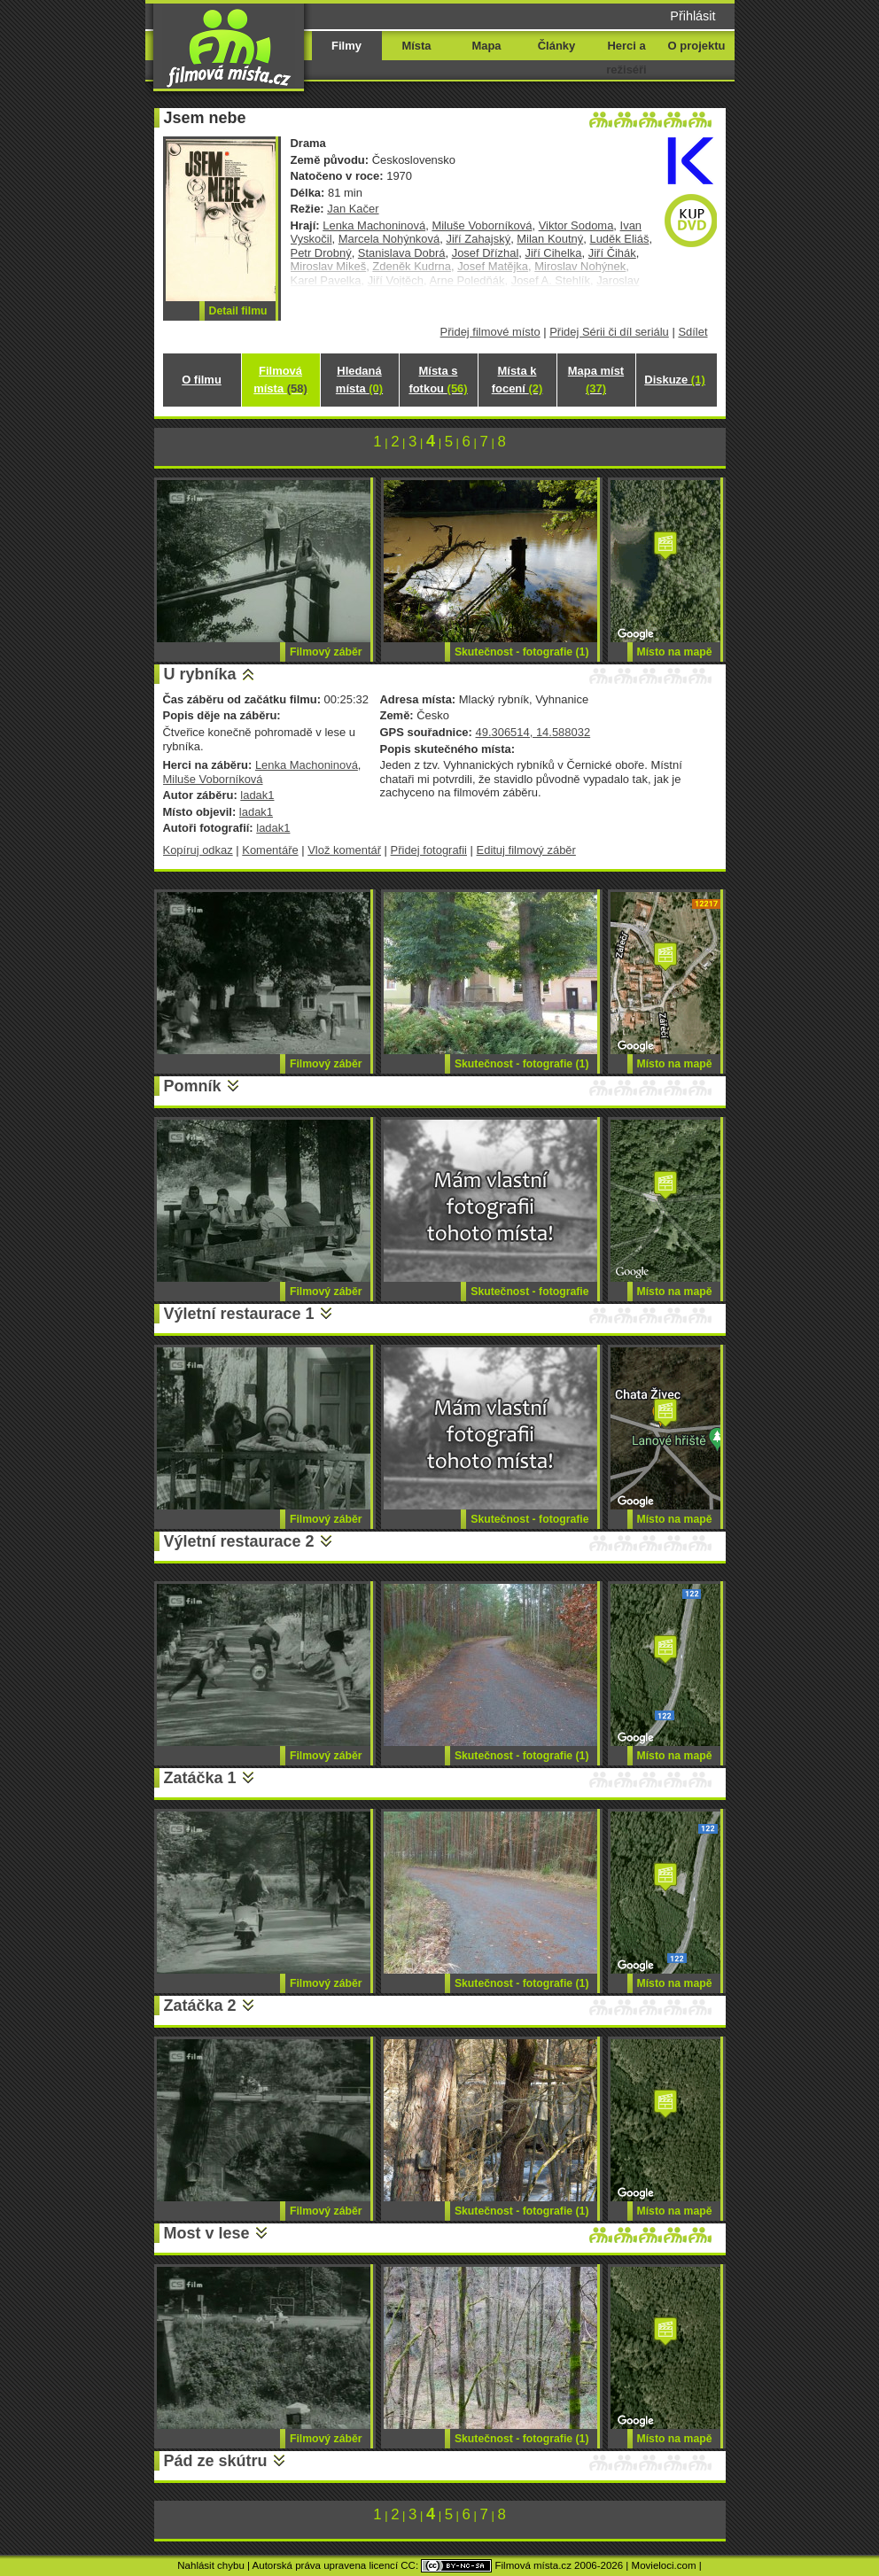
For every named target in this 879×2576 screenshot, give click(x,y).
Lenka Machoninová (374, 225)
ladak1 (257, 795)
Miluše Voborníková (482, 225)
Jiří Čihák (612, 253)
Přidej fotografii (429, 850)
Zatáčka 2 (200, 2005)
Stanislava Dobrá (402, 253)
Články (556, 45)
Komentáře (270, 850)
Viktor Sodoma (576, 225)
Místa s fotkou (437, 379)
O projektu (697, 45)
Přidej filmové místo (490, 331)
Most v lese (207, 2233)
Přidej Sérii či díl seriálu (609, 331)
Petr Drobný (321, 253)
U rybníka (200, 674)
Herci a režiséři (626, 57)
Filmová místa (280, 379)
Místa (416, 45)
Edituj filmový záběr (526, 850)
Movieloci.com (664, 2565)
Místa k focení (517, 379)
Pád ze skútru (216, 2461)
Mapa (486, 45)
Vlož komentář (344, 850)
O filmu (202, 379)
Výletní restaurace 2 (239, 1541)
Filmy (346, 45)
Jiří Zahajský (478, 238)
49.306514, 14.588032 (532, 732)
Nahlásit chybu (211, 2565)
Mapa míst (596, 379)
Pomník (193, 1086)
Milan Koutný (550, 238)
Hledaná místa (359, 379)
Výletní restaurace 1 (239, 1314)
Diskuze (674, 379)
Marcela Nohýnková (389, 238)
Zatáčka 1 (200, 1778)
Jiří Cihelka (553, 253)
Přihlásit (692, 16)
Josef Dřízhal (485, 253)
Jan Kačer (352, 208)
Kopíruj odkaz (198, 850)
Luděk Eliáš (619, 238)
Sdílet (692, 331)
